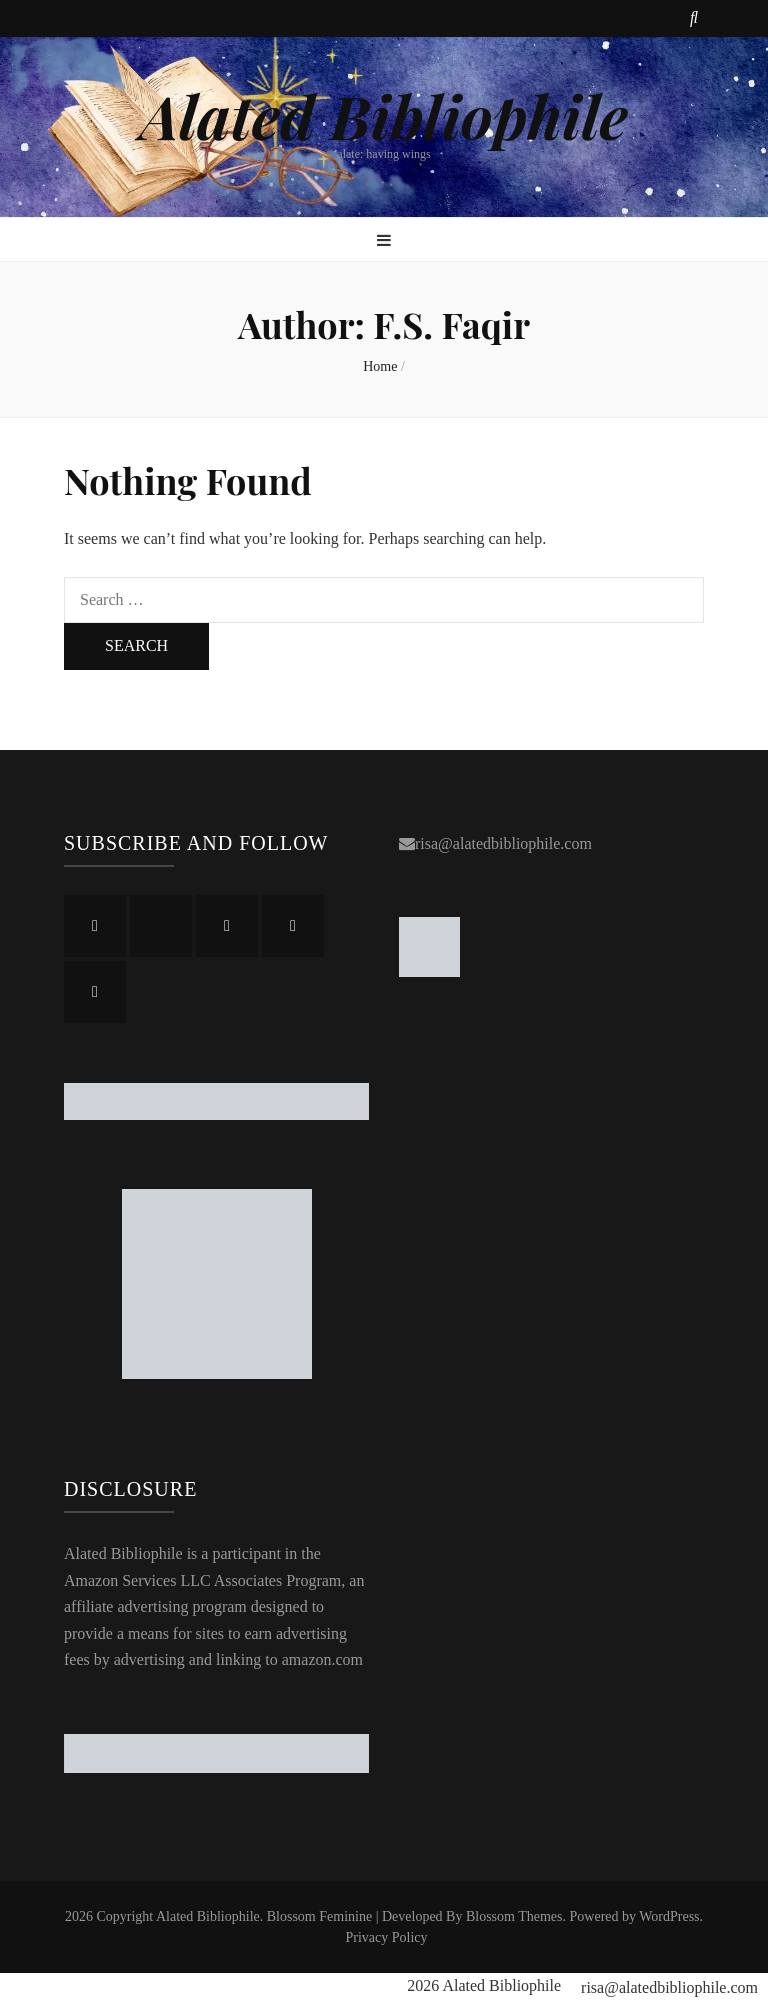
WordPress (669, 1916)
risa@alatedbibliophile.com (503, 843)
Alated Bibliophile (384, 115)
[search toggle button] (694, 18)
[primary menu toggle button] (384, 241)
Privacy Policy (386, 1937)
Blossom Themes (514, 1916)
